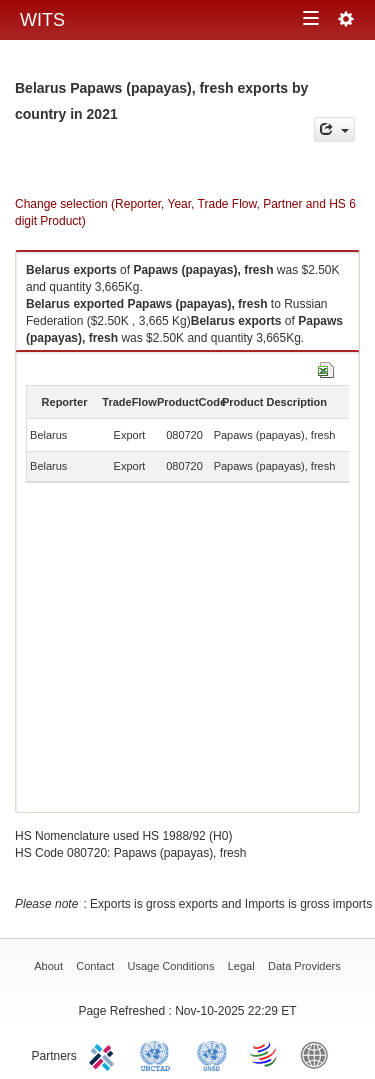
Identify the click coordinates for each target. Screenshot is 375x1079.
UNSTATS (212, 1054)
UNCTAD (159, 1054)
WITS (42, 20)
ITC (105, 1054)
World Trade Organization (265, 1054)
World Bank (319, 1054)
